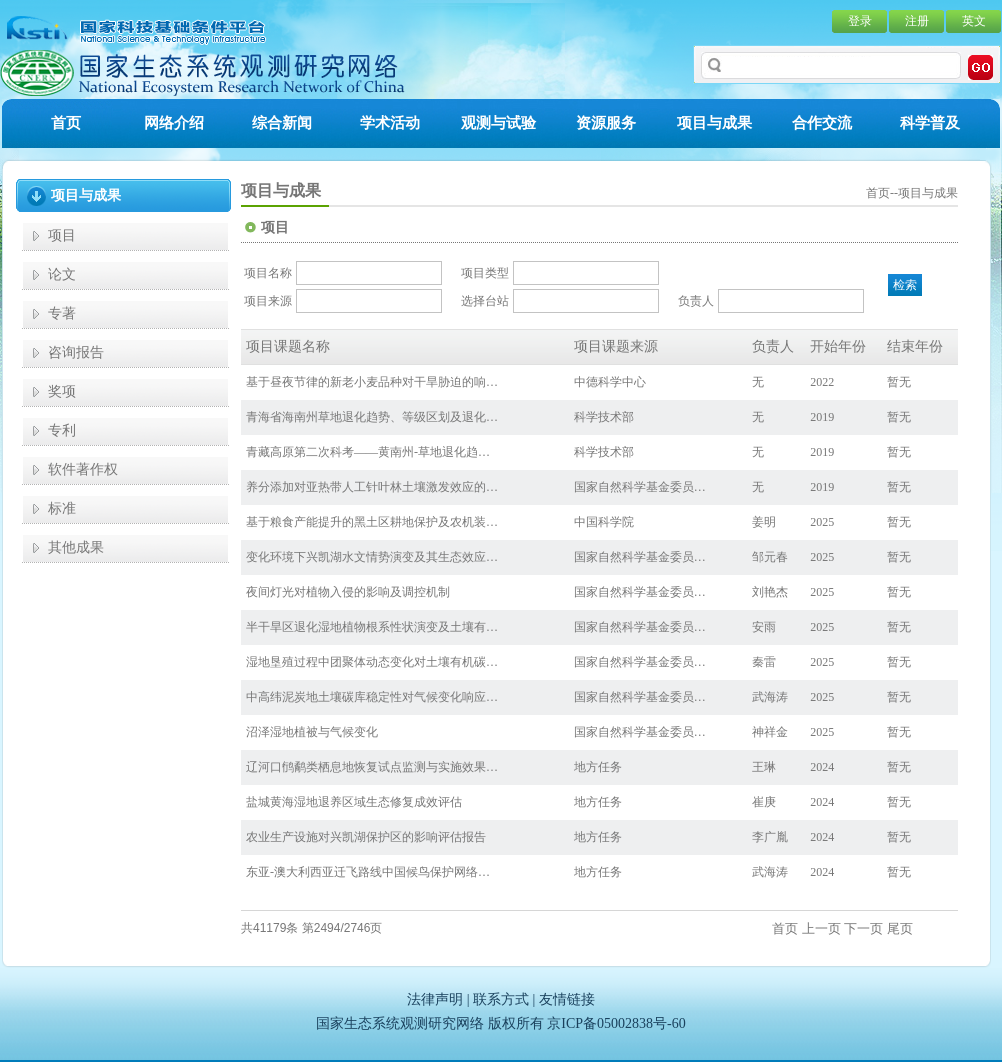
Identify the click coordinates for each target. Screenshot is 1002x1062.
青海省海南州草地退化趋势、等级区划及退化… (372, 417)
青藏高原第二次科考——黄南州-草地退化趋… (368, 452)
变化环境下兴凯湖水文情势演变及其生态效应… (372, 557)
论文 (62, 274)
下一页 (863, 928)
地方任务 (598, 767)
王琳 (764, 767)
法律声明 (435, 999)
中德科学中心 (610, 382)
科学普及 (930, 123)
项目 (62, 235)
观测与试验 (498, 123)
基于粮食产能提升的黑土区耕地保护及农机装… (372, 522)
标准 (62, 508)
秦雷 (764, 662)
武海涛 (770, 697)
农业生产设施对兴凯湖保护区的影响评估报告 (366, 837)
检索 (905, 285)
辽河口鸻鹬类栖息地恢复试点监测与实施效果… (372, 767)
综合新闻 (282, 123)
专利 (62, 430)
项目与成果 (714, 123)
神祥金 (770, 732)
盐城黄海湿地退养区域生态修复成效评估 (354, 802)
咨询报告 (76, 352)
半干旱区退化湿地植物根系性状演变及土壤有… (372, 627)
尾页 (900, 928)
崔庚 (764, 802)
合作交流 (822, 123)
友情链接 (567, 999)
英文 (974, 21)
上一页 (821, 928)
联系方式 (501, 999)
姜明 (764, 522)
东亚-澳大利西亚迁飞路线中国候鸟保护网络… (368, 872)
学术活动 (390, 123)
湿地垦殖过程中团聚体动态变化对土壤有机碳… (372, 662)
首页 (66, 123)
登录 (860, 21)
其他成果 (76, 547)
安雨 (764, 627)
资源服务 (606, 123)
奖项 (62, 391)
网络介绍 (174, 123)
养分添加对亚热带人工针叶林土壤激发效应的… (372, 487)
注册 (917, 21)
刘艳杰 (770, 592)
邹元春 (770, 557)
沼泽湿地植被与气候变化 (312, 732)
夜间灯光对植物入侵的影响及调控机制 (348, 592)
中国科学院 (604, 522)
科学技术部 (604, 417)
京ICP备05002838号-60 (616, 1023)
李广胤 (770, 837)
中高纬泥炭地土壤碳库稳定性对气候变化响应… (372, 697)
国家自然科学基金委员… (640, 487)
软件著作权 (83, 469)
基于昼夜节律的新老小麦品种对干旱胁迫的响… (372, 382)
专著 (62, 313)
